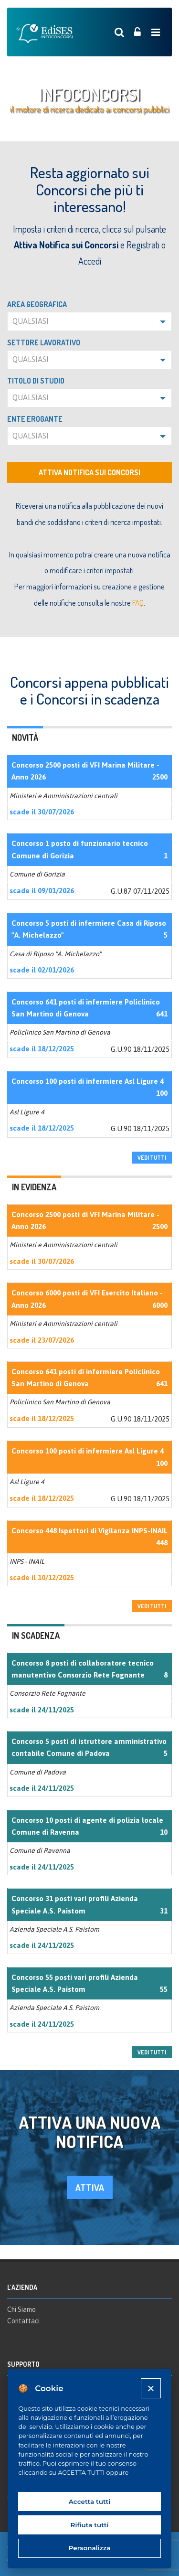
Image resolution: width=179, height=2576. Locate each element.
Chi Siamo (21, 2309)
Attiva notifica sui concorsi (89, 472)
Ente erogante (35, 419)
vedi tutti (151, 1157)
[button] (89, 321)
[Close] (150, 2388)
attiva (89, 2187)
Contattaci (23, 2321)
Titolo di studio (35, 380)
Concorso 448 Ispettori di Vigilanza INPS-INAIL (89, 1531)
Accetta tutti (90, 2501)
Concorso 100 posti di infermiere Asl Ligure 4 (87, 1081)
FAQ (138, 603)
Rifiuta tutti (90, 2525)
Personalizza (90, 2548)
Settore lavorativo (43, 342)
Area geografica (37, 304)
